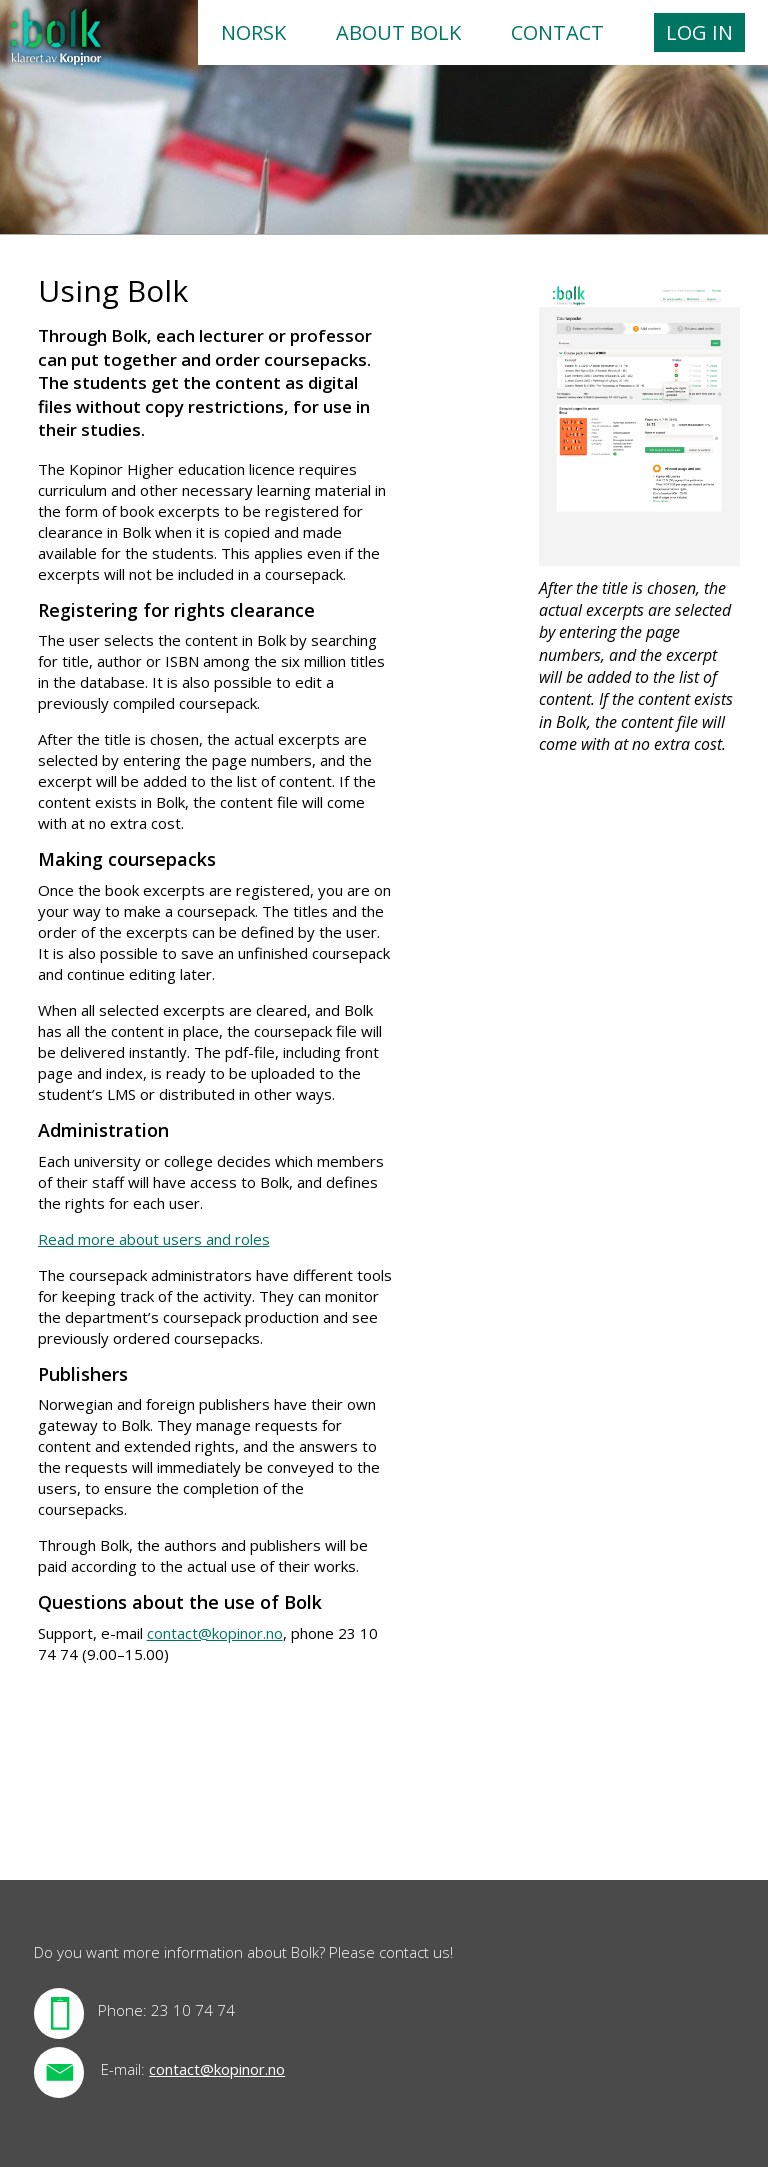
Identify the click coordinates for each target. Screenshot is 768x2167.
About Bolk (398, 32)
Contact (557, 32)
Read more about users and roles (154, 1239)
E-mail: (123, 2069)
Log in (699, 32)
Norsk (253, 32)
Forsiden (56, 37)
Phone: (122, 2010)
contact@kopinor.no (215, 1633)
